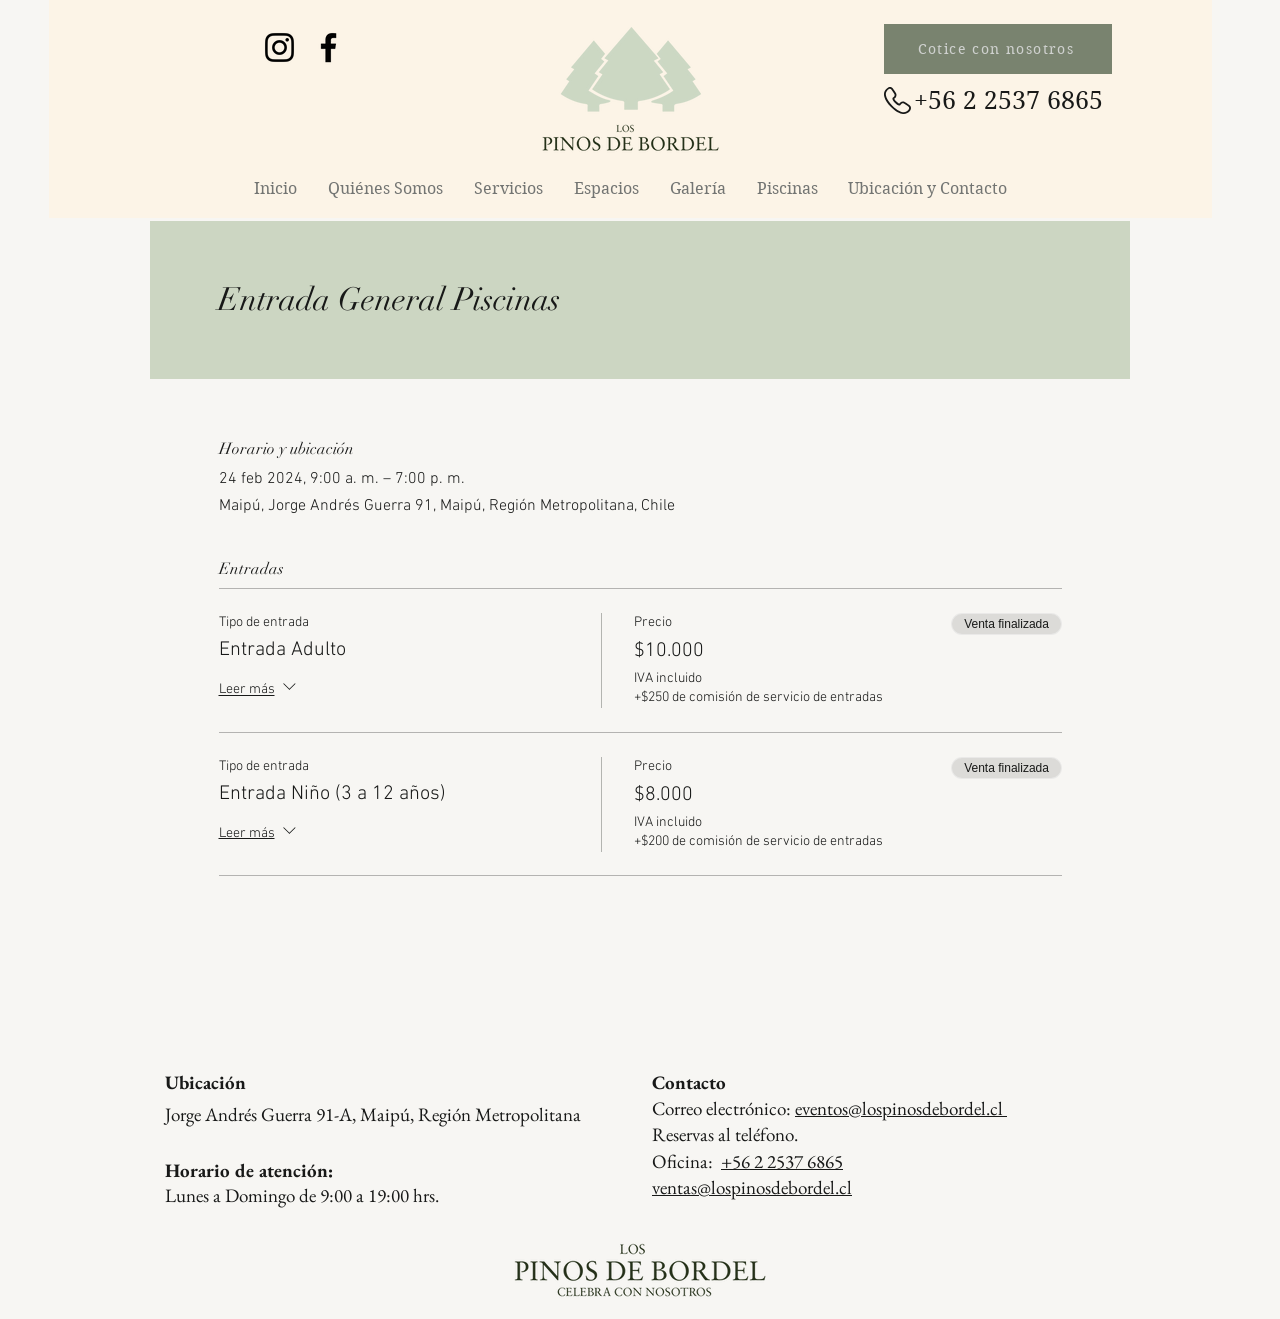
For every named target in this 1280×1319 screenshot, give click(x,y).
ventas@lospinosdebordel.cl (752, 1187)
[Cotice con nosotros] (998, 49)
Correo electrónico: (829, 1108)
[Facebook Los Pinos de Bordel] (328, 47)
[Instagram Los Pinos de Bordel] (279, 47)
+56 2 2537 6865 (782, 1161)
